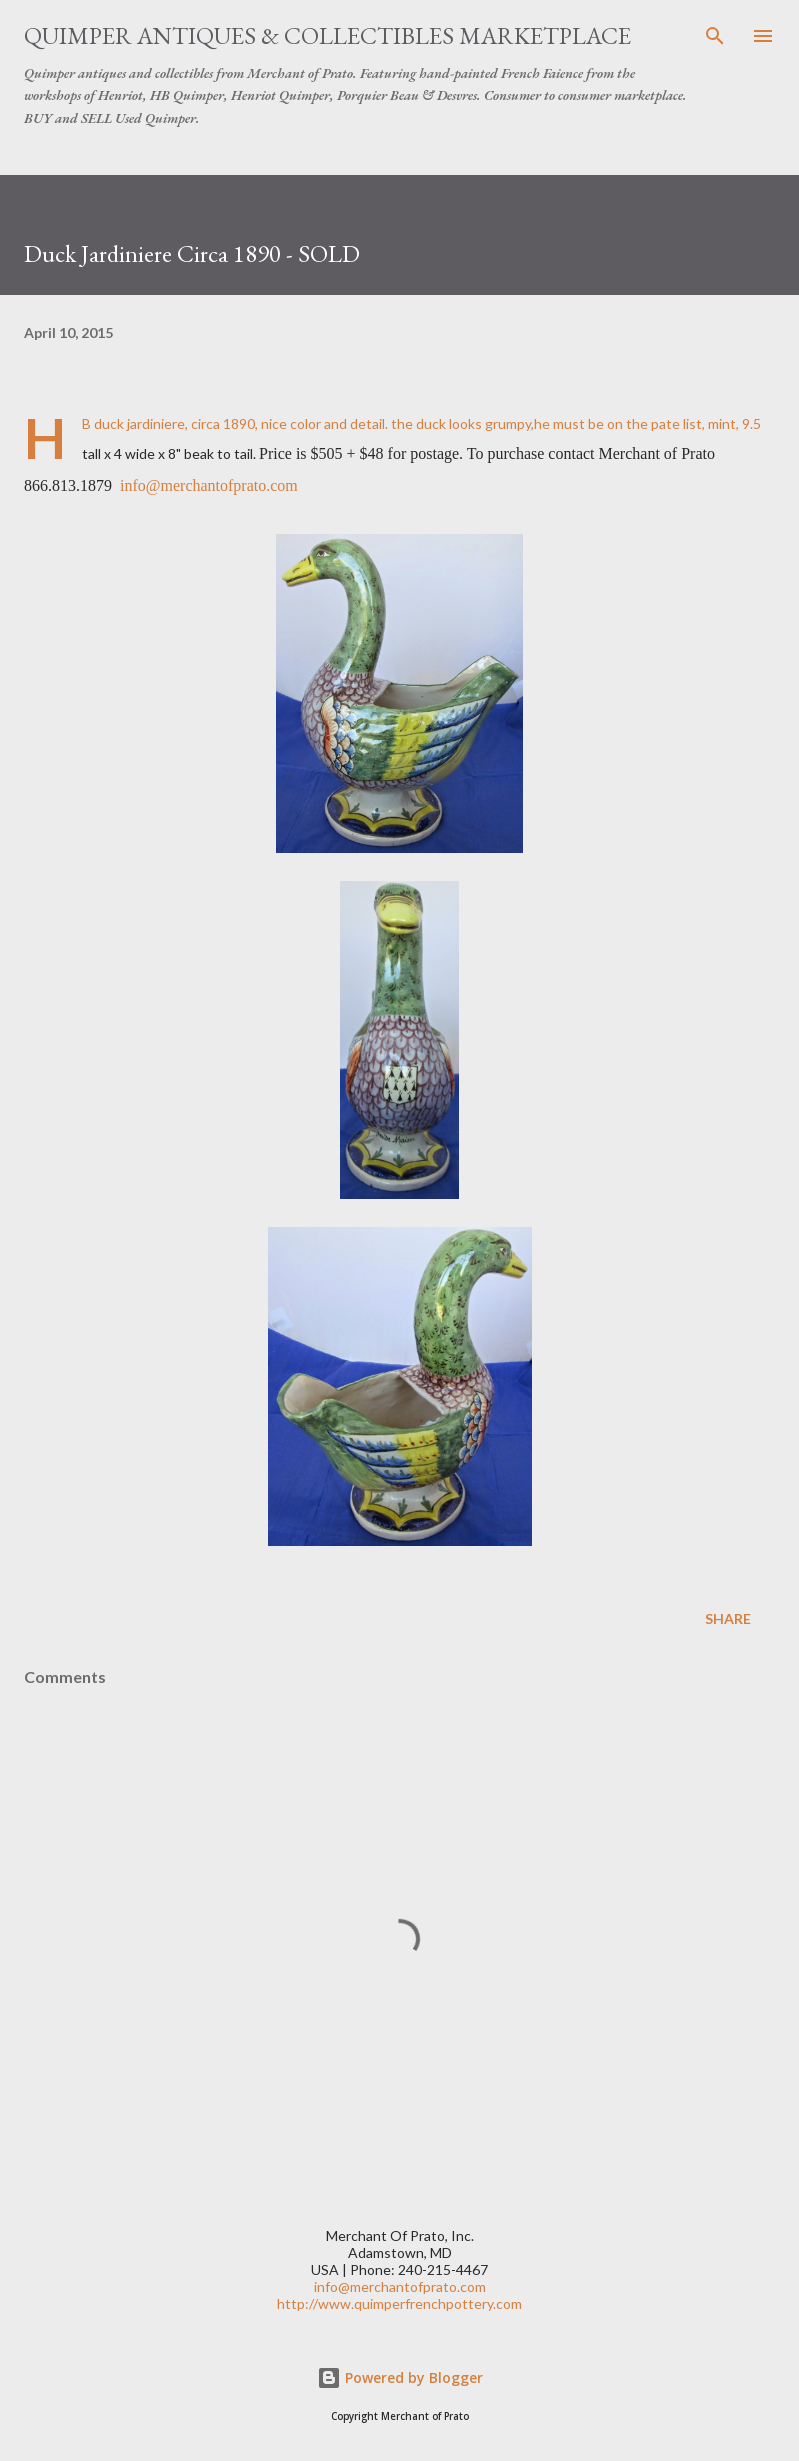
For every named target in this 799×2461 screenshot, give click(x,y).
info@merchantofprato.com (209, 485)
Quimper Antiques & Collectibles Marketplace (327, 35)
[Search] (715, 36)
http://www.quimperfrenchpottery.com (399, 2303)
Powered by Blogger (400, 2377)
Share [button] (728, 1618)
